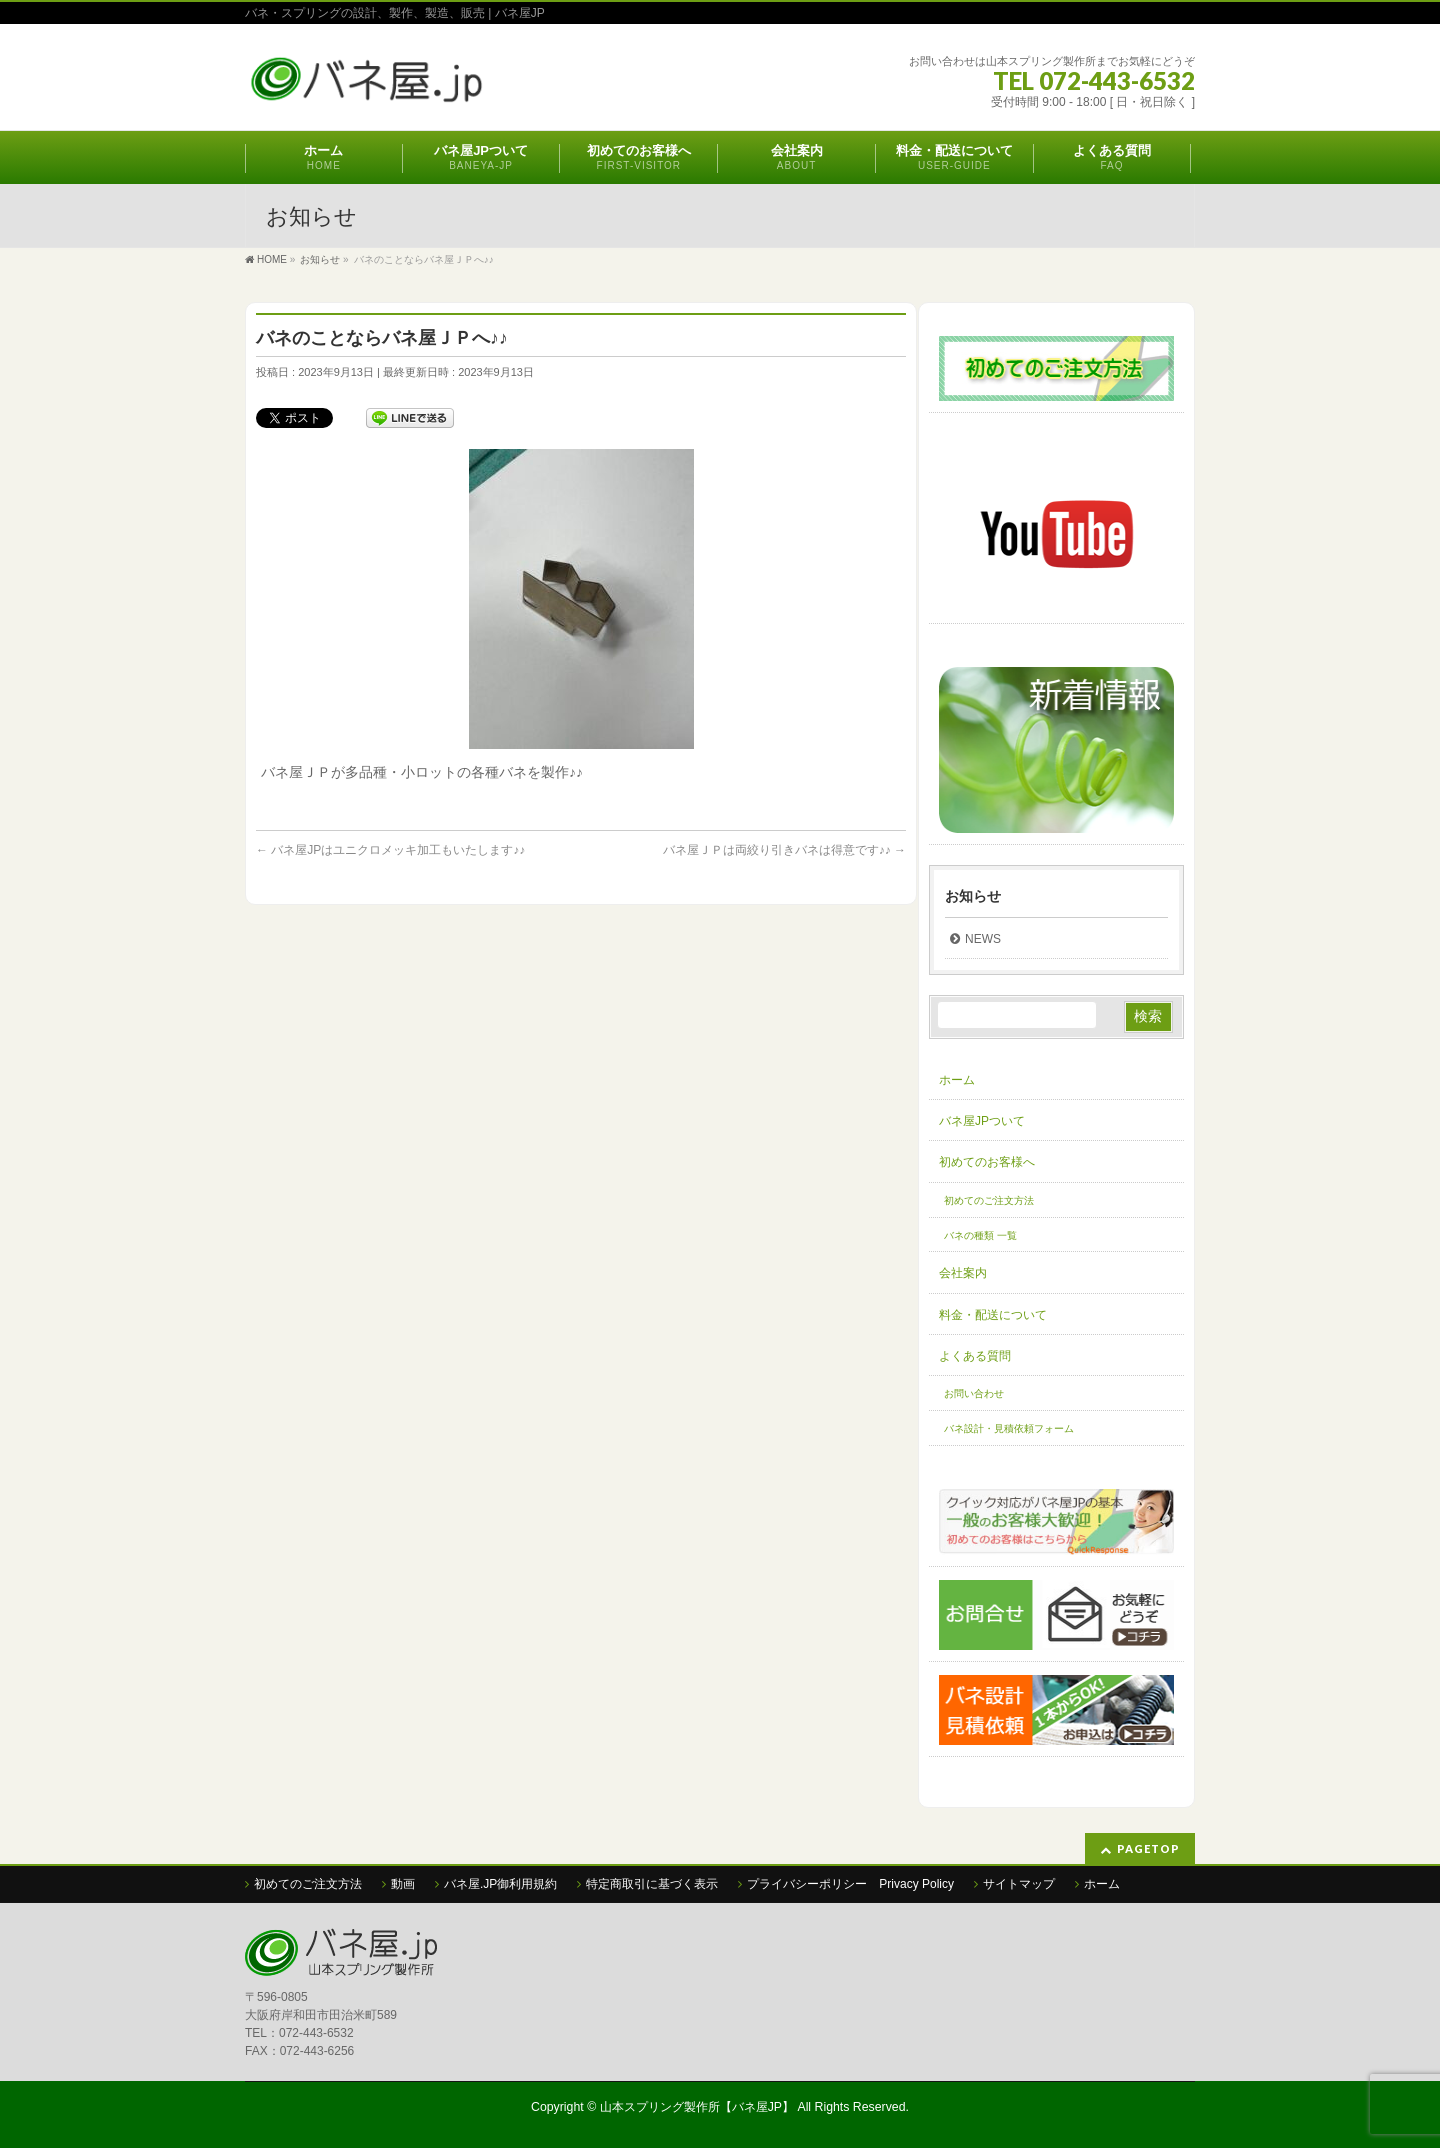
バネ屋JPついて (982, 1121)
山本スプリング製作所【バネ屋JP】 (697, 2107)
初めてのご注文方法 (989, 1200)
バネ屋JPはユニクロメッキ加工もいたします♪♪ (390, 850)
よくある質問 (975, 1356)
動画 (403, 1884)
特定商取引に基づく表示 (652, 1884)
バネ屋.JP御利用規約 (500, 1884)
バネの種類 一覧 (980, 1235)
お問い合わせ (974, 1393)
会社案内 (963, 1273)
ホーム (957, 1080)
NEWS (983, 939)
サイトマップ (1019, 1884)
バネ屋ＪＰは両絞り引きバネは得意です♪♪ (784, 850)
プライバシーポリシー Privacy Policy (850, 1884)
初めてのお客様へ (987, 1162)
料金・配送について (993, 1315)
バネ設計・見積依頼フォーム (1009, 1428)
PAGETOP (1148, 1848)
